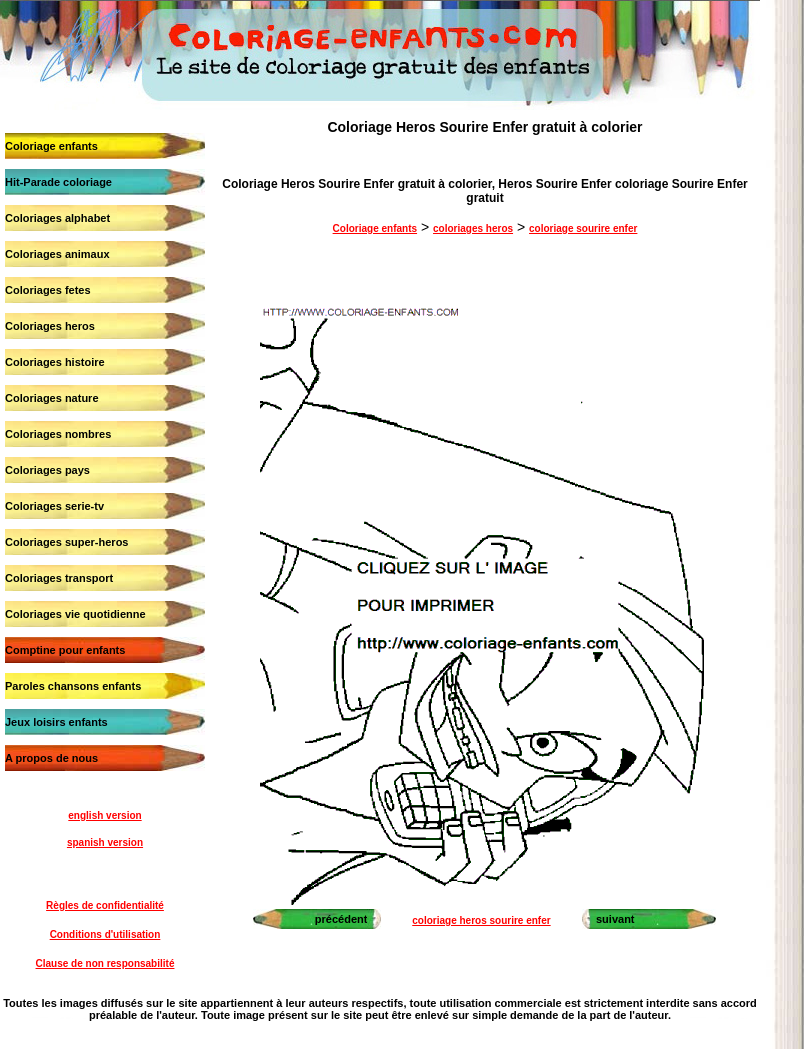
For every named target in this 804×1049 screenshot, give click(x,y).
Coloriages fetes (48, 290)
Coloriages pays (47, 470)
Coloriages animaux (57, 254)
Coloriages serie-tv (54, 506)
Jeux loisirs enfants (56, 722)
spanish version (105, 842)
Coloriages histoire (55, 362)
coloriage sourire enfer (583, 228)
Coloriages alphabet (57, 218)
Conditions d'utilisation (105, 934)
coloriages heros (473, 228)
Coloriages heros (50, 326)
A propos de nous (51, 758)
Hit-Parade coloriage (58, 182)
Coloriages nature (52, 398)
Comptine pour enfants (65, 650)
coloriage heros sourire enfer (481, 920)
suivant (615, 919)
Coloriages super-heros (66, 542)
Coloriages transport (59, 578)
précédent (341, 919)
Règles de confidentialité (105, 905)
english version (104, 815)
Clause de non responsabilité (105, 963)
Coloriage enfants (51, 146)
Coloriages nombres (58, 434)
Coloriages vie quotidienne (75, 614)
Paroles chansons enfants (73, 686)
